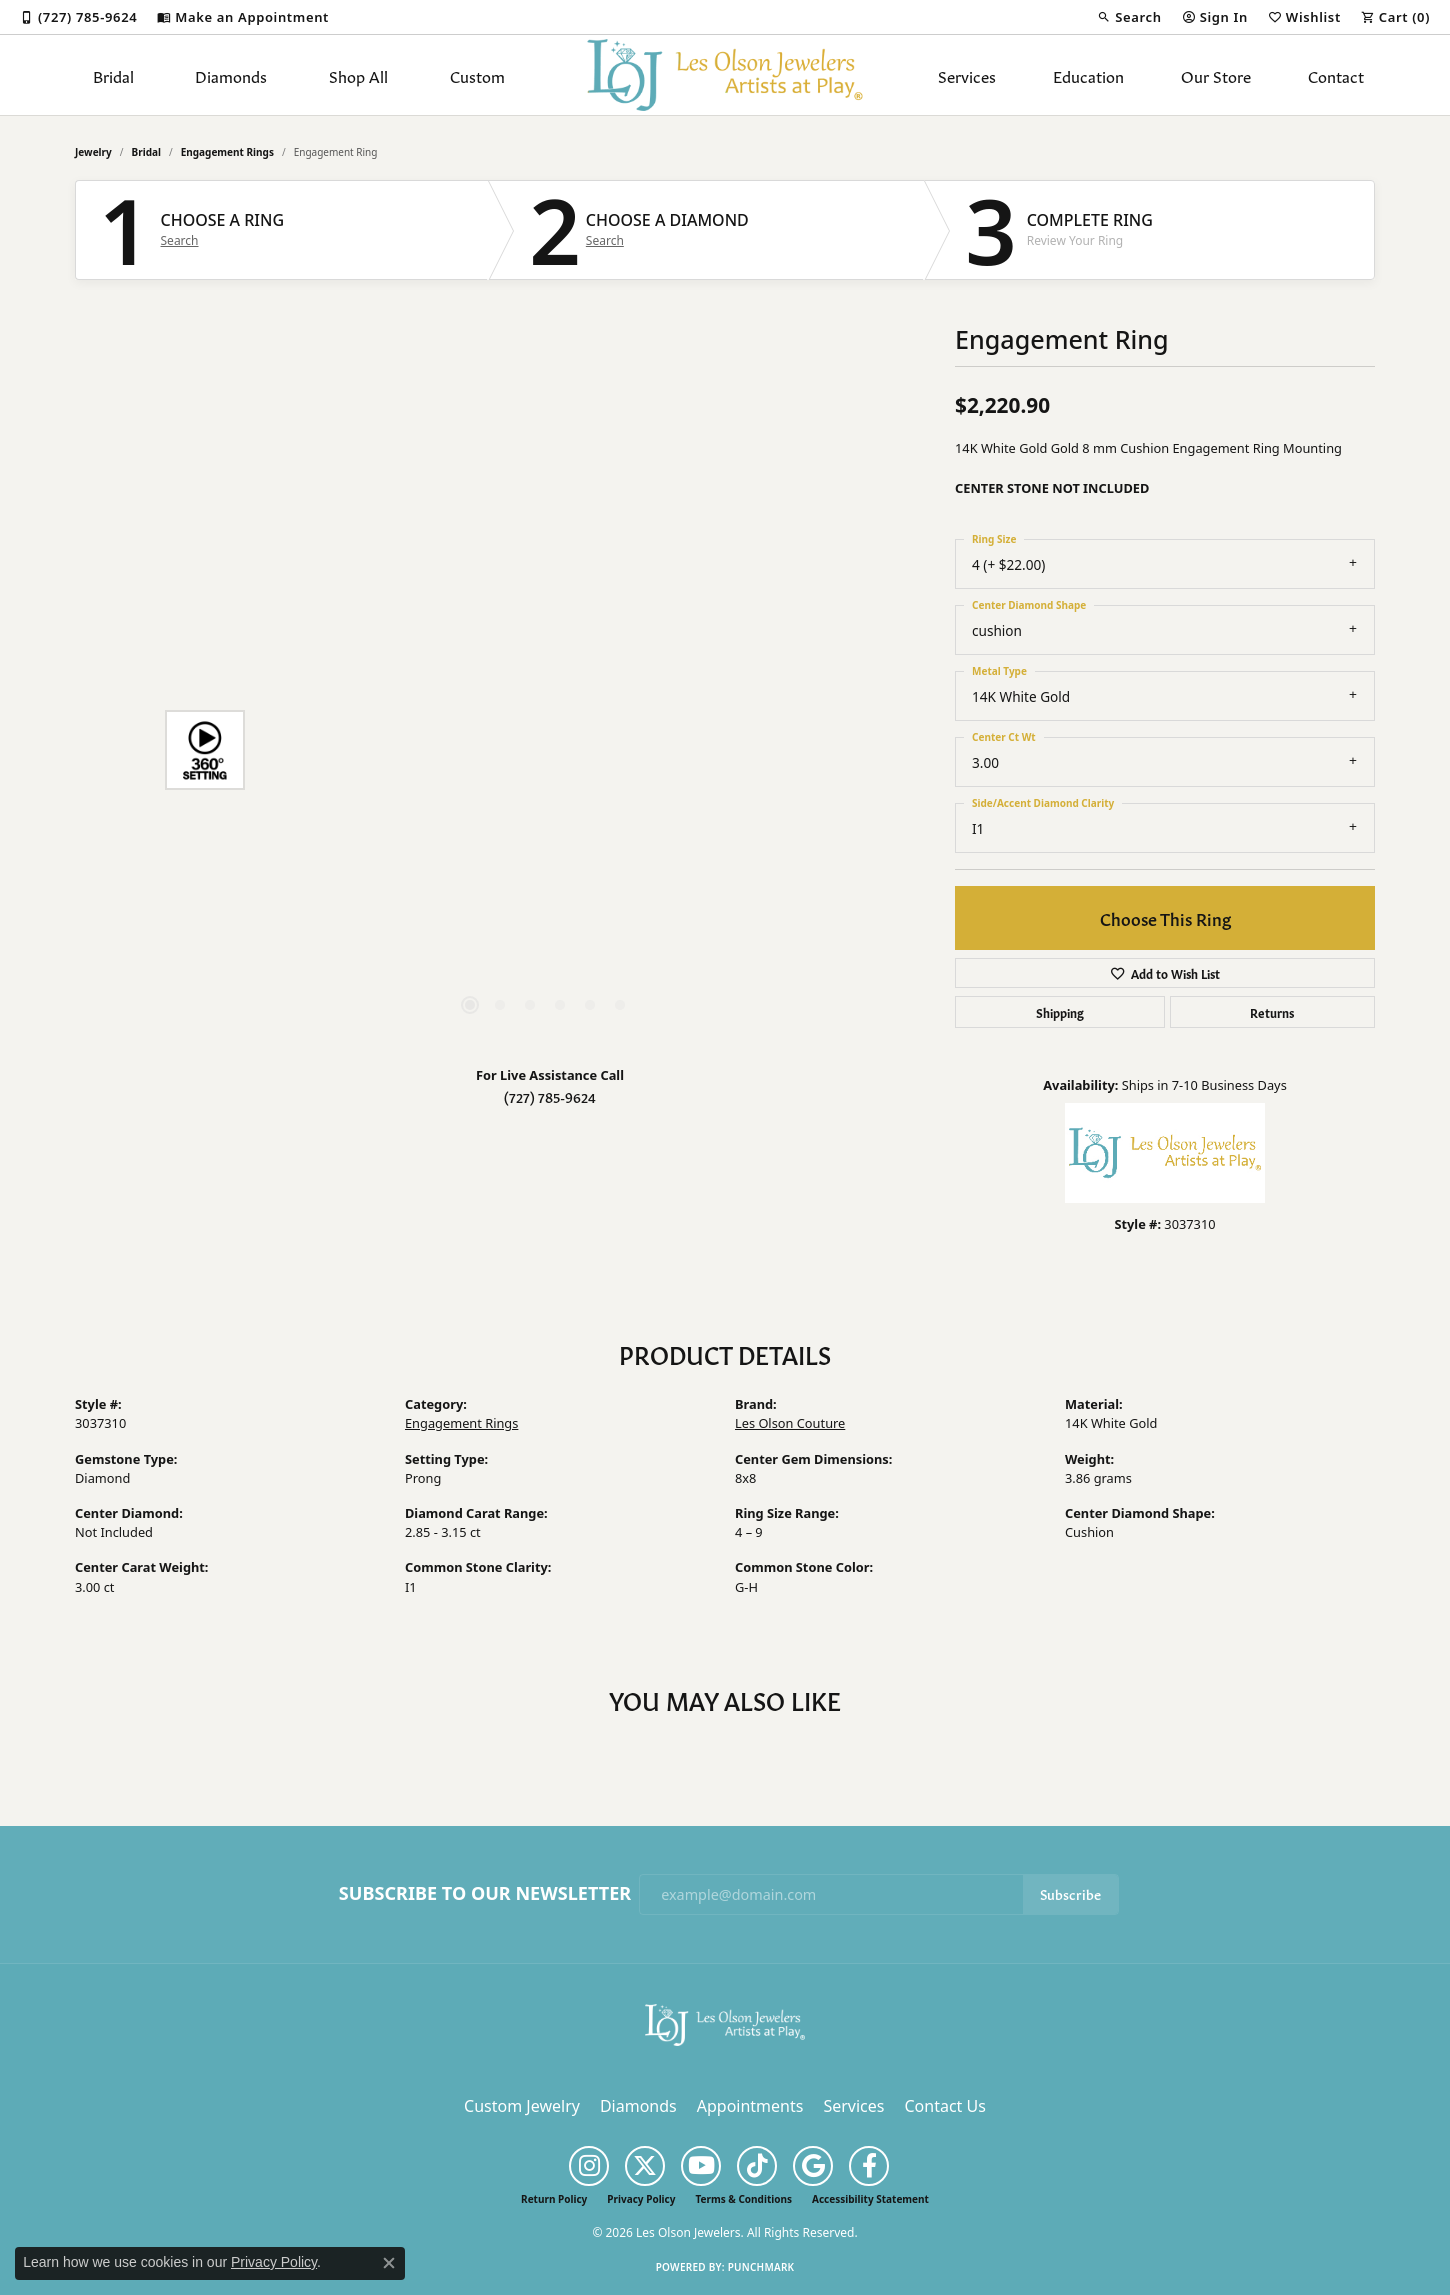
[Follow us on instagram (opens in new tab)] (589, 2166)
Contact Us (944, 2106)
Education (1088, 75)
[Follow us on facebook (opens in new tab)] (869, 2166)
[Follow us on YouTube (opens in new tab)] (701, 2166)
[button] (1129, 17)
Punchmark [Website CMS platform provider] (761, 2267)
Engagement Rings (227, 152)
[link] (78, 17)
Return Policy (554, 2199)
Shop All (358, 75)
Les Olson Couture (790, 1423)
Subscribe (1070, 1893)
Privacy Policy (641, 2199)
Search (180, 241)
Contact (1336, 75)
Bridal (113, 75)
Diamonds (231, 75)
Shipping (1060, 1012)
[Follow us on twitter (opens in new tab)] (645, 2166)
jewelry (93, 152)
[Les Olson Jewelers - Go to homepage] (725, 2023)
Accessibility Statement (870, 2199)
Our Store (1216, 75)
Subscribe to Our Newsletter (485, 1894)
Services (967, 75)
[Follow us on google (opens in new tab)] (813, 2166)
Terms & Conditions (743, 2199)
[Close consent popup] (389, 2263)
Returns (1272, 1012)
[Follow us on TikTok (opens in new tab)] (757, 2166)
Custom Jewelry (522, 2106)
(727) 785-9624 (550, 1096)
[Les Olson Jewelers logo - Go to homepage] (725, 75)
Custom (477, 75)
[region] (545, 750)
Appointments (750, 2106)
